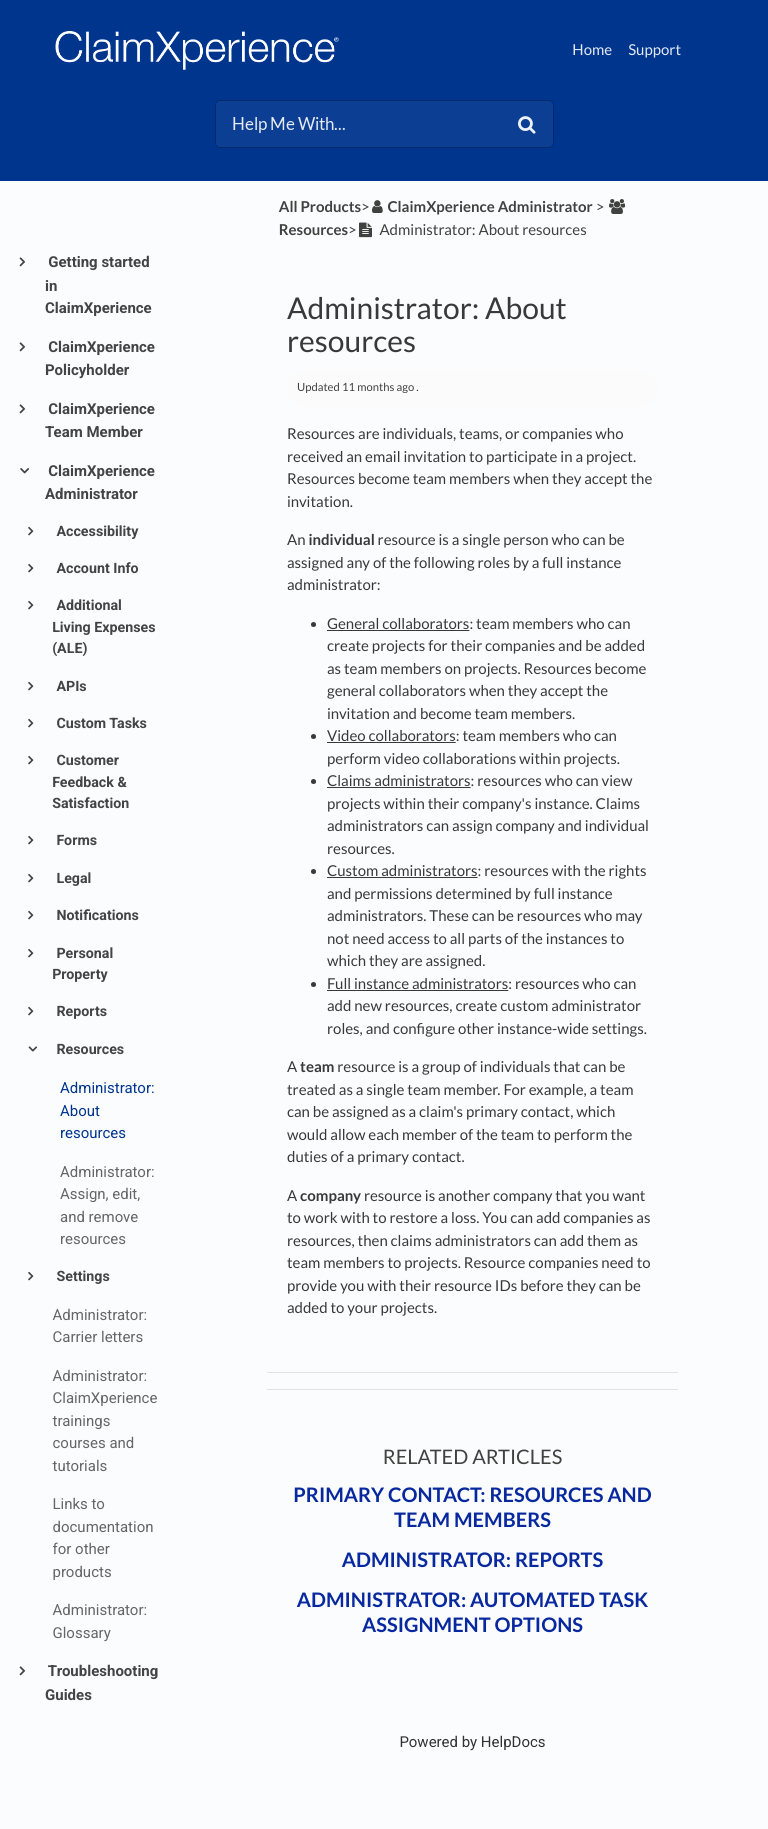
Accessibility (95, 532)
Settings (81, 1277)
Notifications (96, 916)
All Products (320, 207)
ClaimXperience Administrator (100, 483)
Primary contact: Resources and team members (472, 1507)
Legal (72, 879)
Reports (80, 1012)
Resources (88, 1050)
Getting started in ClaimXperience (98, 285)
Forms (75, 841)
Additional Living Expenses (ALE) (103, 627)
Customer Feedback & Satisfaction (90, 782)
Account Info (96, 569)
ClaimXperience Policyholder (100, 359)
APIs (70, 687)
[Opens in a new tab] (472, 1742)
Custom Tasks (100, 724)
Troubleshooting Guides (101, 1683)
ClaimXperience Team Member (100, 421)
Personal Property (82, 964)
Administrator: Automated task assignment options (472, 1612)
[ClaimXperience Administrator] (481, 207)
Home (592, 50)
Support (654, 50)
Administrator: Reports (472, 1560)
